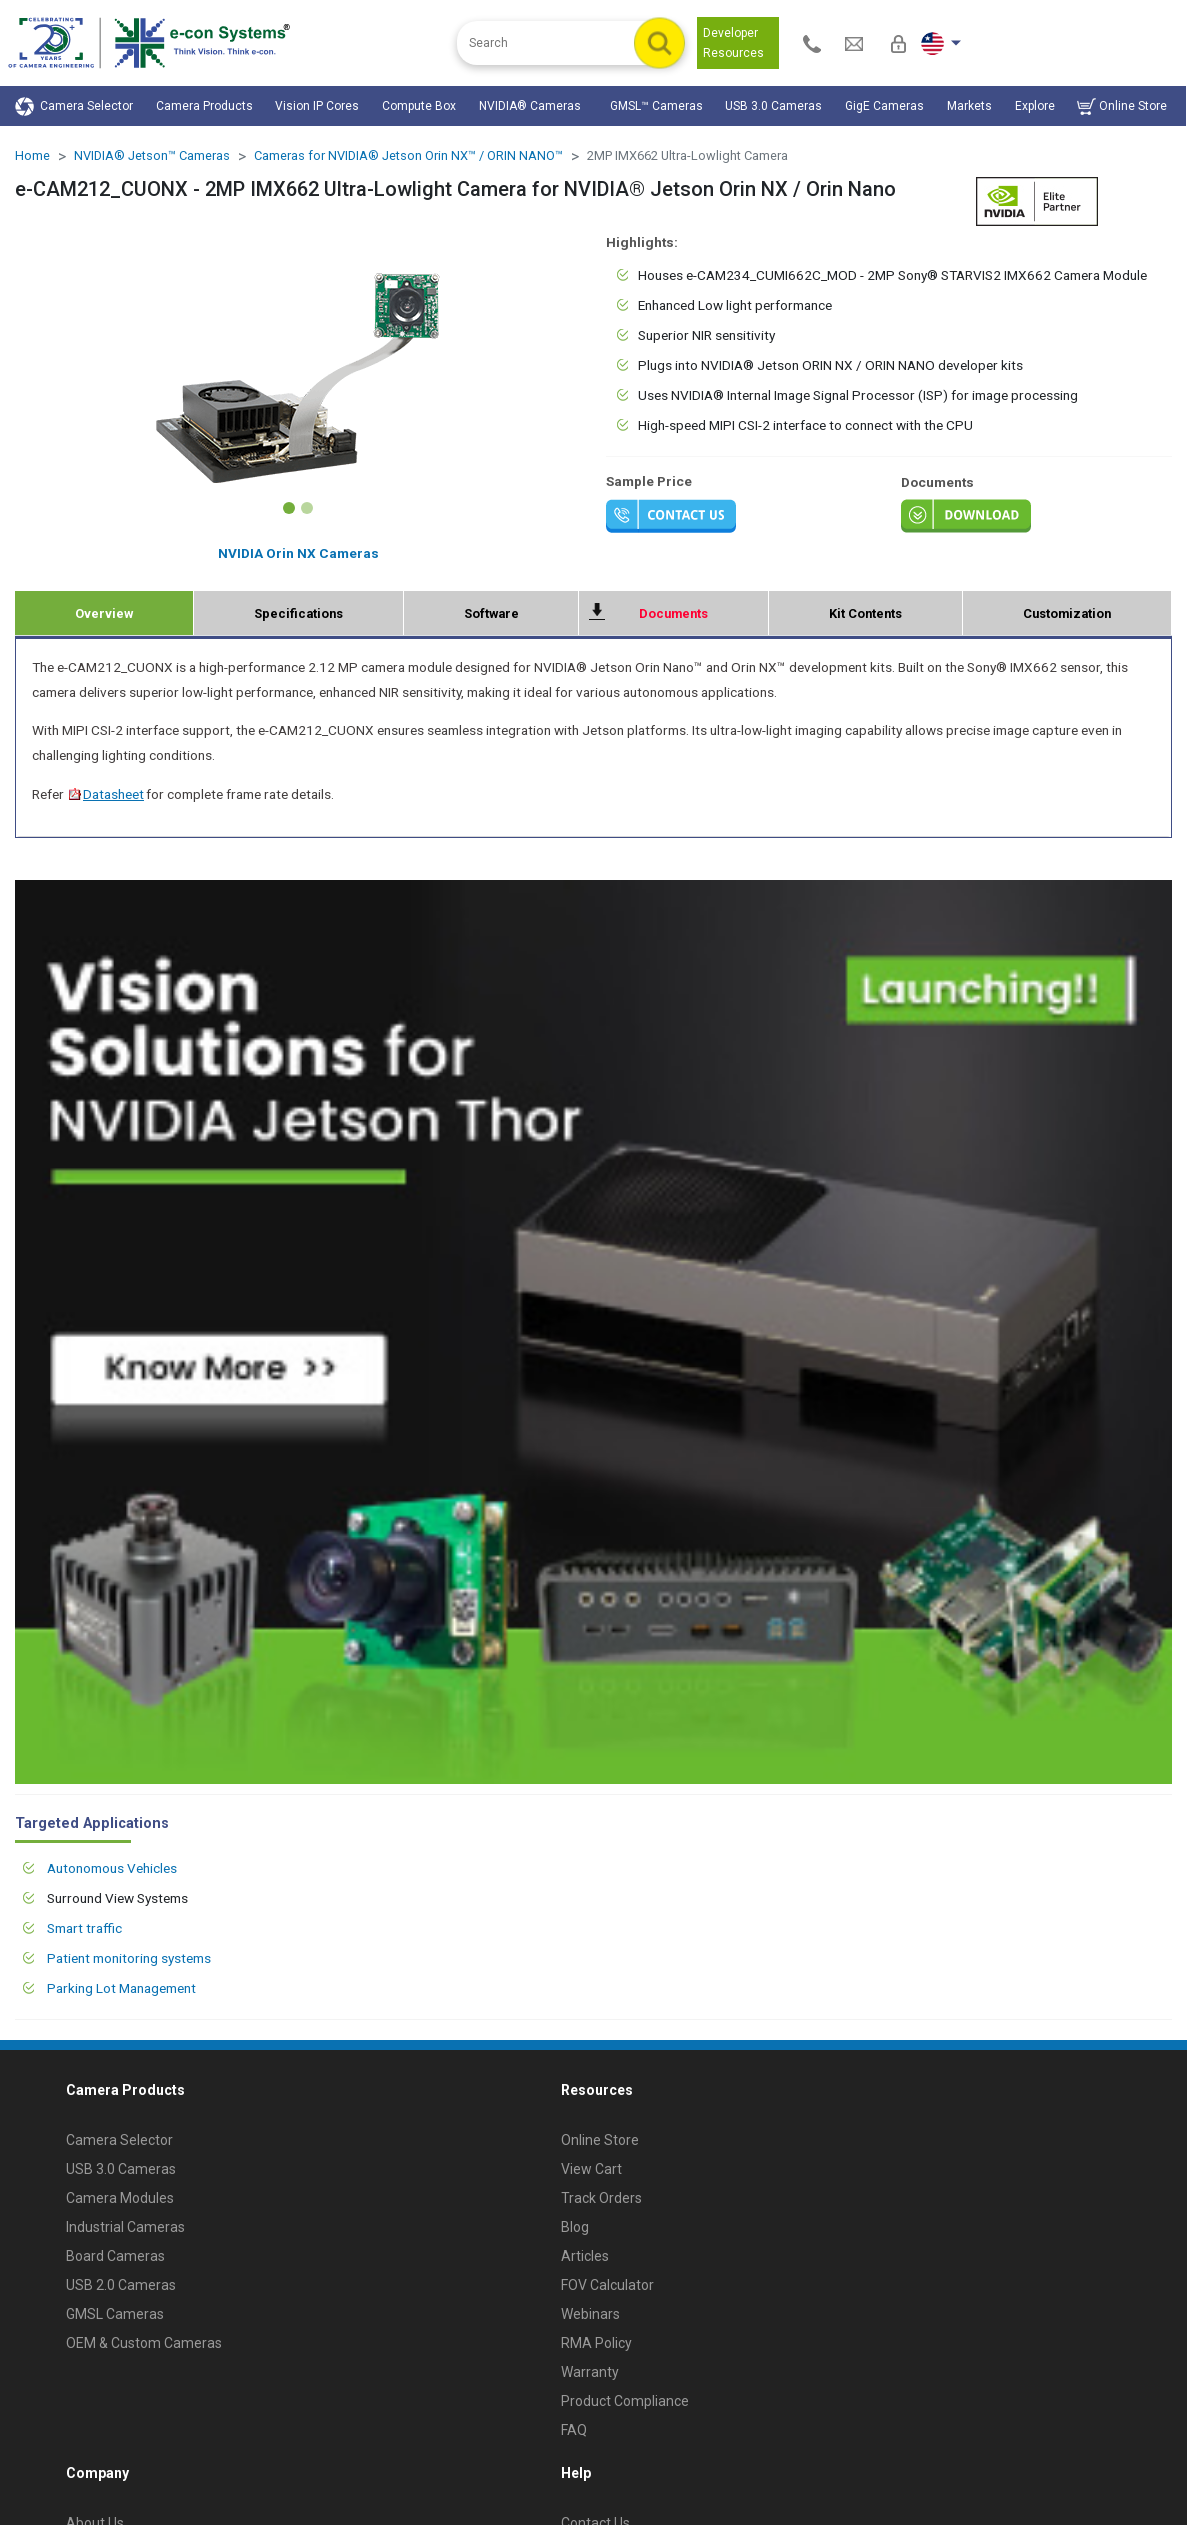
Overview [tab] (104, 613)
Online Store (1122, 106)
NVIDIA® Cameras (533, 106)
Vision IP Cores (317, 106)
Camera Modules (120, 2198)
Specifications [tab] (298, 613)
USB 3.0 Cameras (773, 106)
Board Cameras (115, 2256)
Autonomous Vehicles (112, 1868)
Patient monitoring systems (129, 1958)
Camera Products (204, 106)
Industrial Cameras (125, 2227)
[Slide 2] (307, 508)
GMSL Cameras (115, 2314)
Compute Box (419, 106)
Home (32, 155)
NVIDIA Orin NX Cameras (298, 553)
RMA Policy (596, 2343)
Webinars (590, 2314)
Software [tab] (491, 613)
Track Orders (601, 2198)
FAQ (574, 2430)
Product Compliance (625, 2401)
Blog (575, 2227)
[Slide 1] (289, 508)
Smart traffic (84, 1928)
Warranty (590, 2372)
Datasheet (105, 794)
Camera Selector (74, 106)
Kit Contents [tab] (865, 613)
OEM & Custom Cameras (144, 2343)
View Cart (591, 2169)
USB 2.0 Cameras (121, 2285)
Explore (1035, 106)
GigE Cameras (884, 106)
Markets (969, 106)
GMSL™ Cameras (656, 106)
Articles (585, 2256)
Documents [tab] (673, 613)
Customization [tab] (1067, 613)
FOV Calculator (607, 2285)
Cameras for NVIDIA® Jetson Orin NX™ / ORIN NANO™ (408, 155)
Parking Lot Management (121, 1988)
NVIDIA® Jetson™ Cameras (152, 155)
